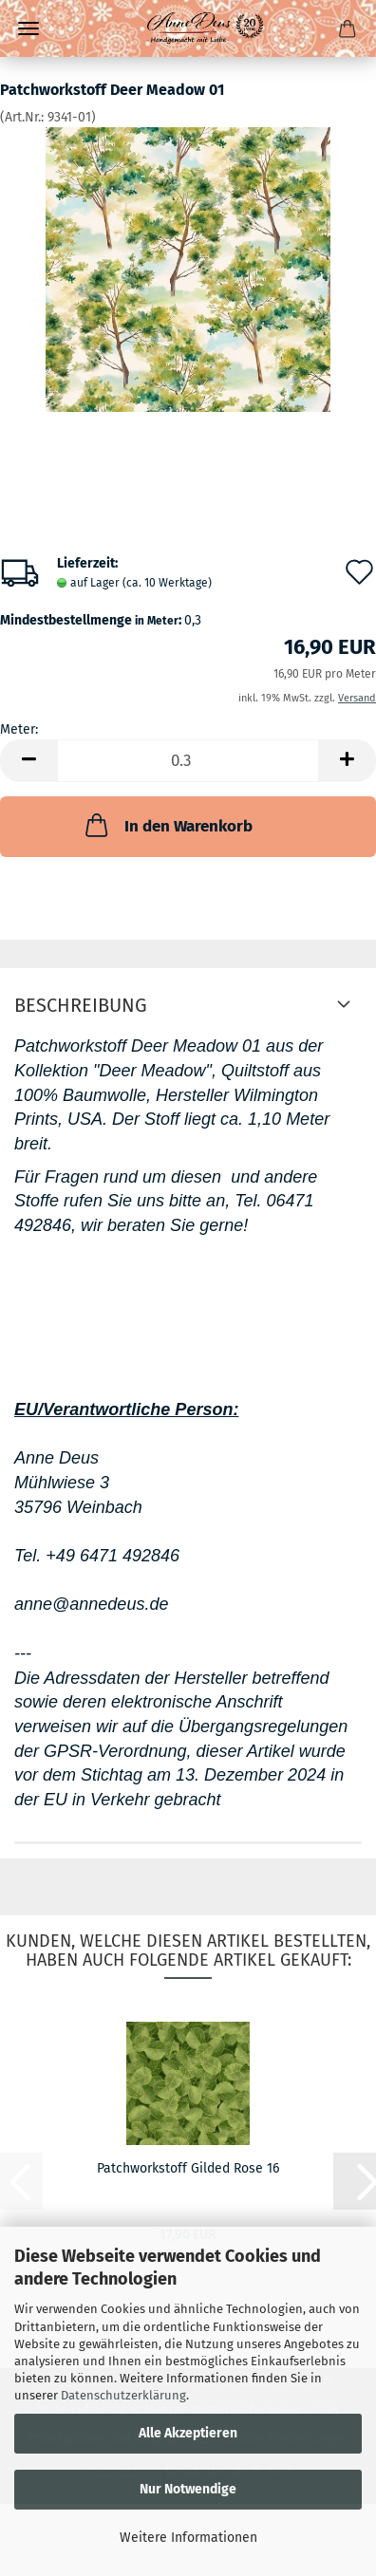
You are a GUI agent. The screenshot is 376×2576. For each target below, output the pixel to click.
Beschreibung (80, 1005)
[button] (28, 760)
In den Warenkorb (167, 825)
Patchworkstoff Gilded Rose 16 (188, 2168)
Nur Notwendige (188, 2489)
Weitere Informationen (188, 2537)
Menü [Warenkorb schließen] (28, 28)
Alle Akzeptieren (188, 2433)
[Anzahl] (188, 760)
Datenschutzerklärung (123, 2395)
